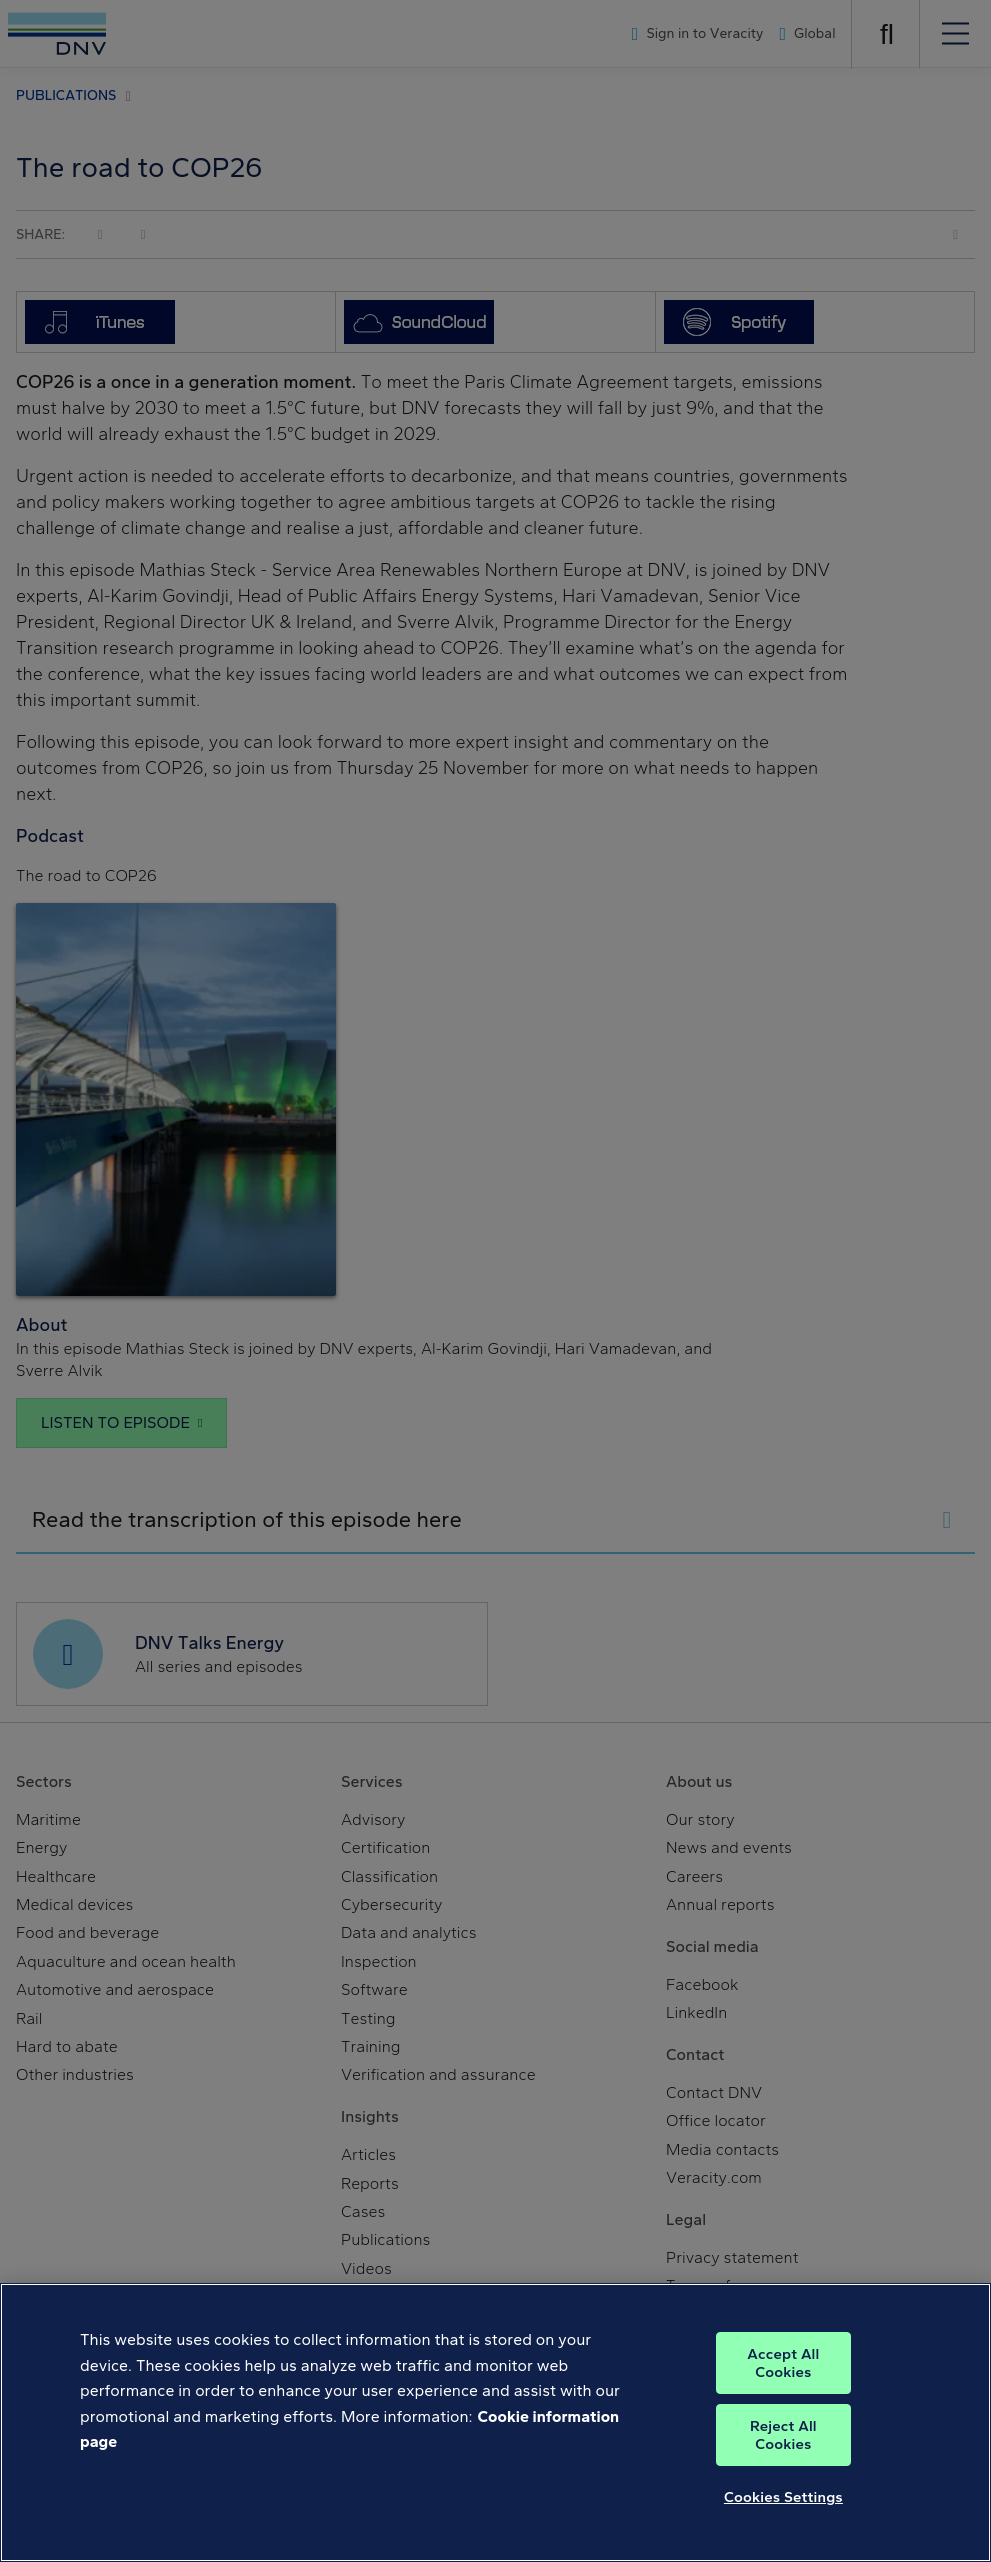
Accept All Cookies (783, 2363)
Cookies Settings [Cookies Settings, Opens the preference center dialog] (783, 2497)
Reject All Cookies (783, 2435)
